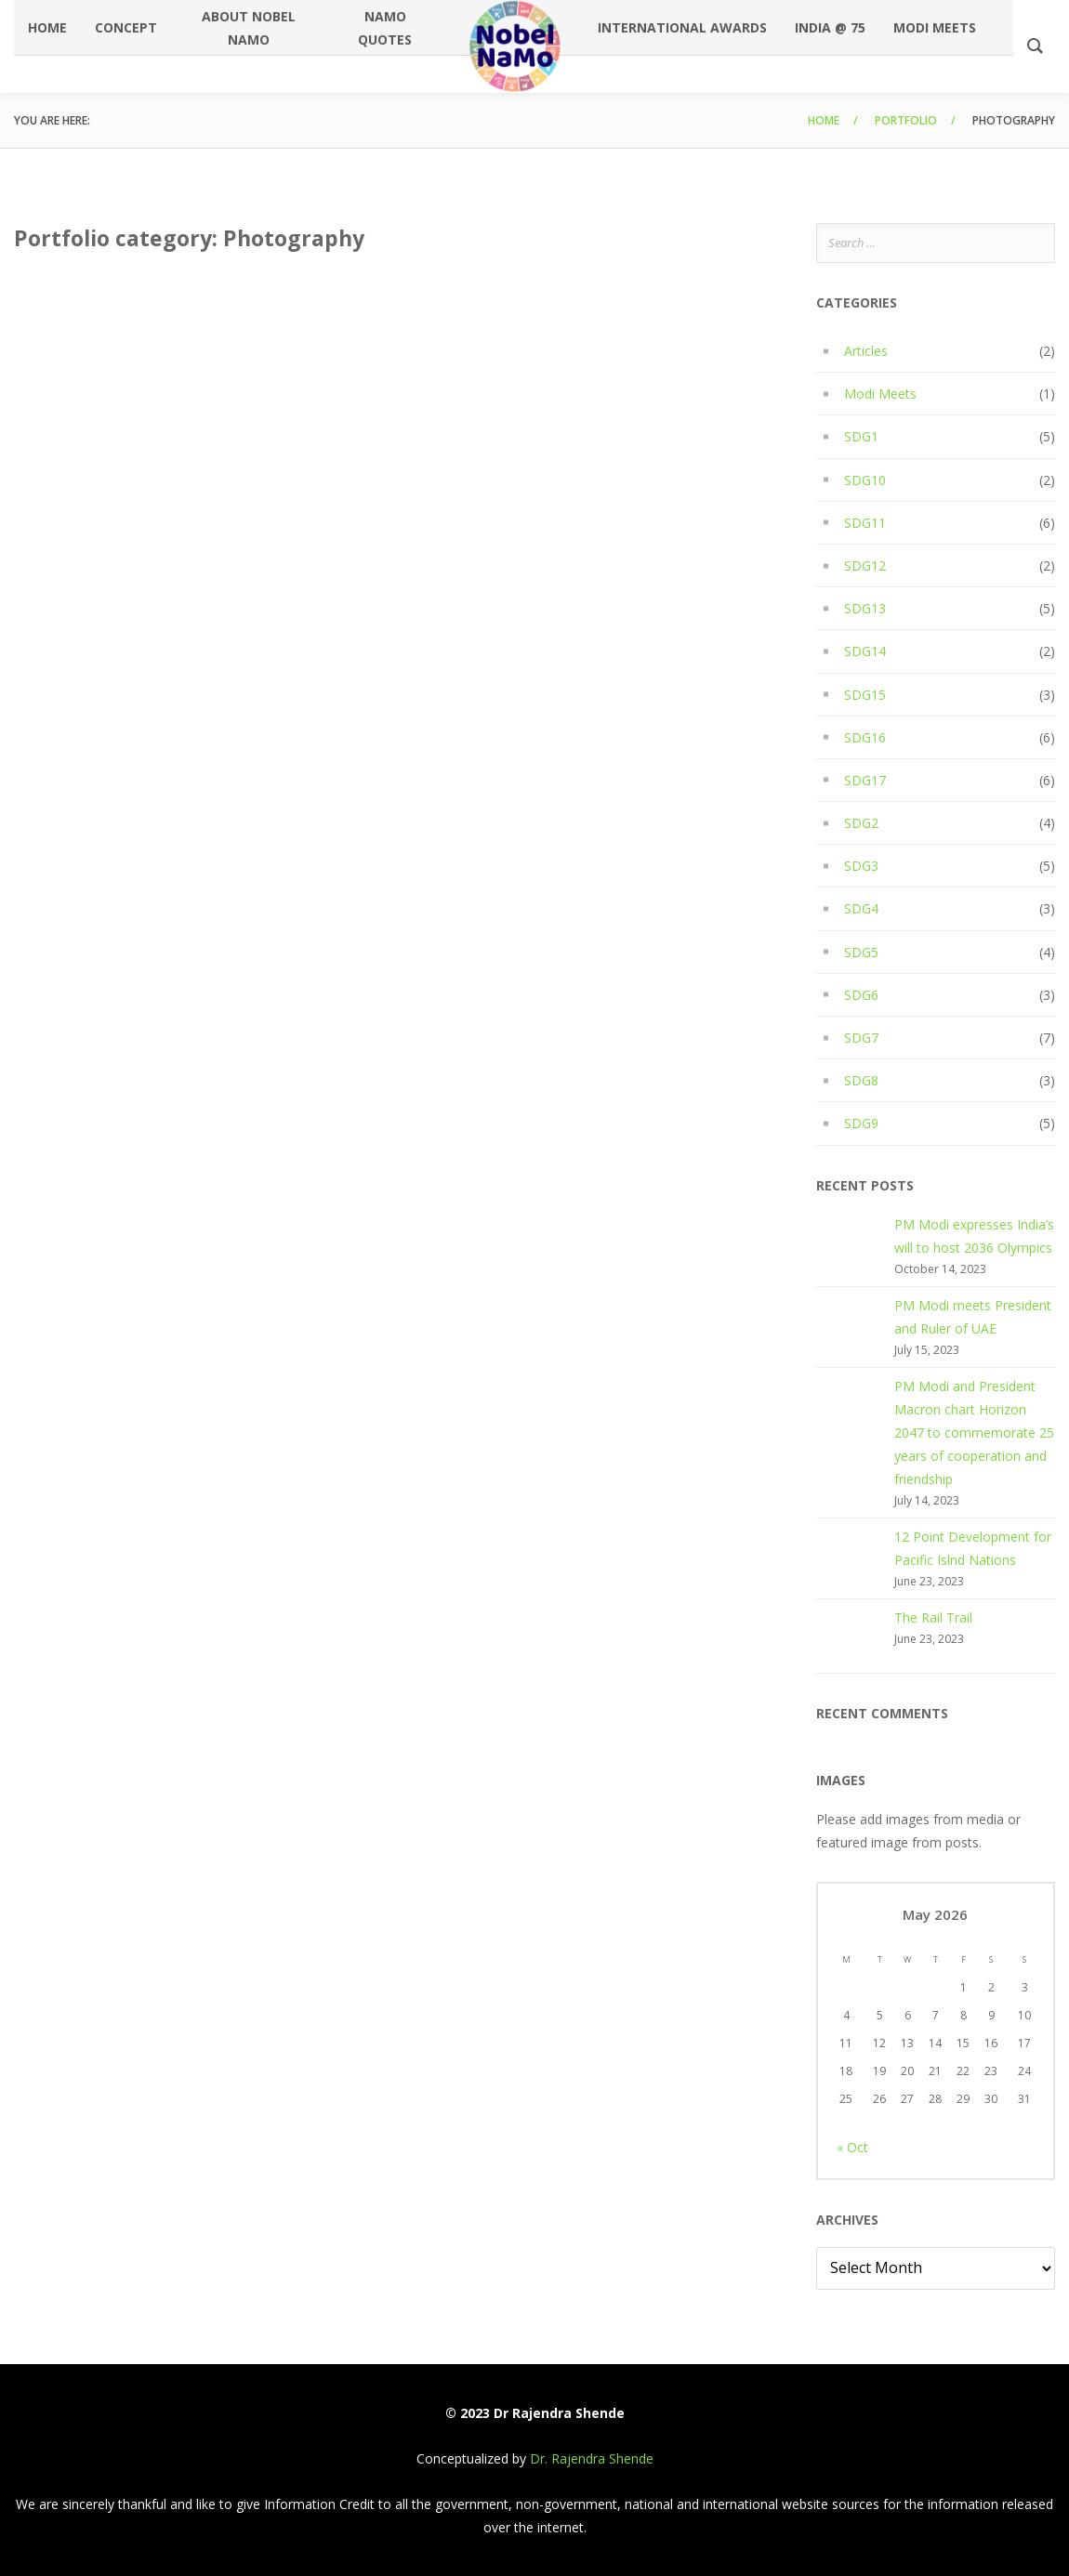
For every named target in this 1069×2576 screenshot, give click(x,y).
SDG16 (865, 737)
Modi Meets (880, 393)
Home (823, 120)
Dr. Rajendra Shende (591, 2458)
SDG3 (861, 865)
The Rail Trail (933, 1617)
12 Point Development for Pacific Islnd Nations (972, 1548)
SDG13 (865, 608)
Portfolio (906, 120)
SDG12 (865, 565)
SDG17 (865, 780)
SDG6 (861, 995)
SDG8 (861, 1080)
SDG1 (861, 436)
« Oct (852, 2147)
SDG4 (861, 908)
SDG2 (861, 823)
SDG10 (865, 480)
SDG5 (861, 952)
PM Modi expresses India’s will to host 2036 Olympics (974, 1236)
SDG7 (861, 1037)
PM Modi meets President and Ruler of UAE (972, 1316)
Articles (866, 351)
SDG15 (865, 694)
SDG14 (865, 651)
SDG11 (865, 523)
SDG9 (861, 1123)
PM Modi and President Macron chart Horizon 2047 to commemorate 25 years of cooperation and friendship (974, 1433)
